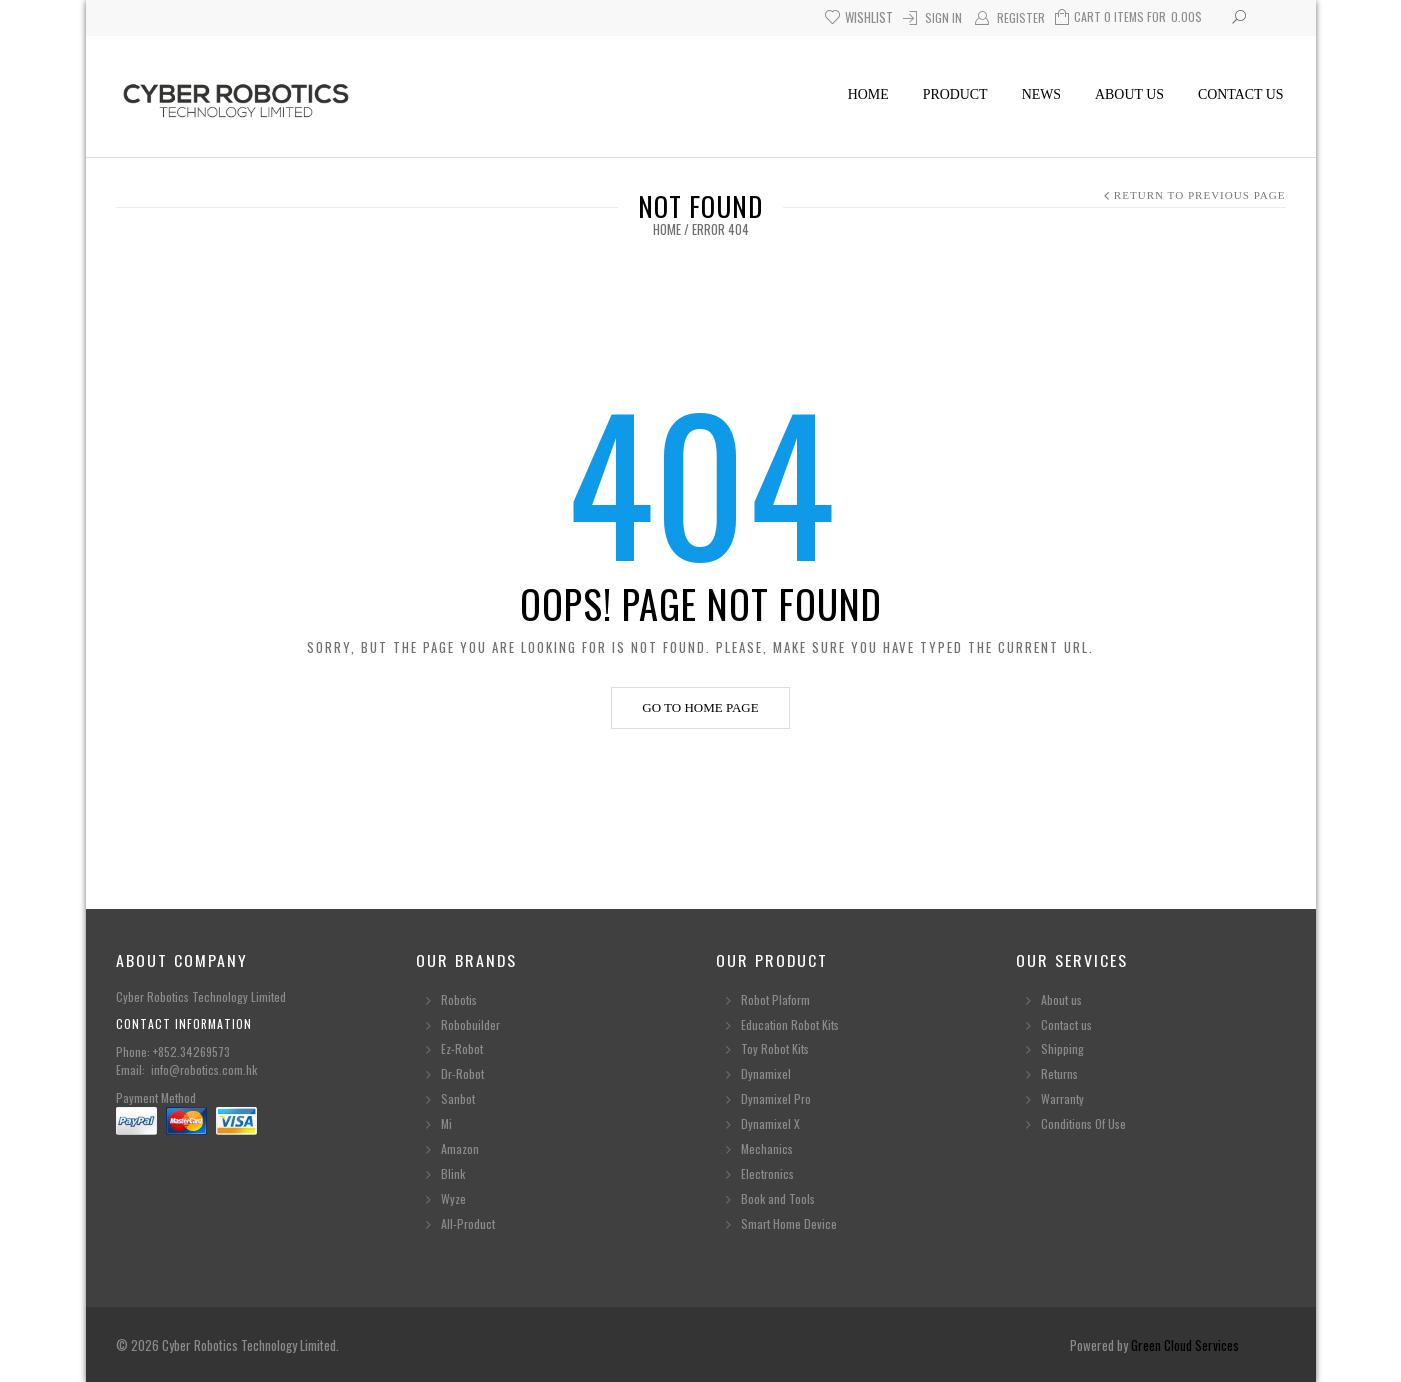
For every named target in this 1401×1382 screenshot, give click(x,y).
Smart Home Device (789, 1223)
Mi (446, 1123)
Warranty (1062, 1098)
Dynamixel (766, 1073)
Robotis (459, 999)
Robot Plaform (777, 999)
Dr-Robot (462, 1073)
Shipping (1062, 1048)
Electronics (767, 1173)
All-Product (468, 1223)
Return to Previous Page (1200, 195)
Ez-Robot (462, 1048)
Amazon (460, 1148)
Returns (1059, 1073)
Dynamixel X (770, 1123)
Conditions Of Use (1083, 1123)
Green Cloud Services (1185, 1345)
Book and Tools (778, 1198)
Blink (453, 1173)
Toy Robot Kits (775, 1048)
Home (868, 94)
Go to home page (700, 707)
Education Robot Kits (790, 1024)
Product (955, 94)
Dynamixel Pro (776, 1098)
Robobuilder (470, 1024)
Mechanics (767, 1148)
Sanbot (458, 1098)
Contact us (1241, 94)
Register (1021, 17)
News (1041, 94)
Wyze (453, 1198)
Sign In (943, 17)
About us (1129, 94)
